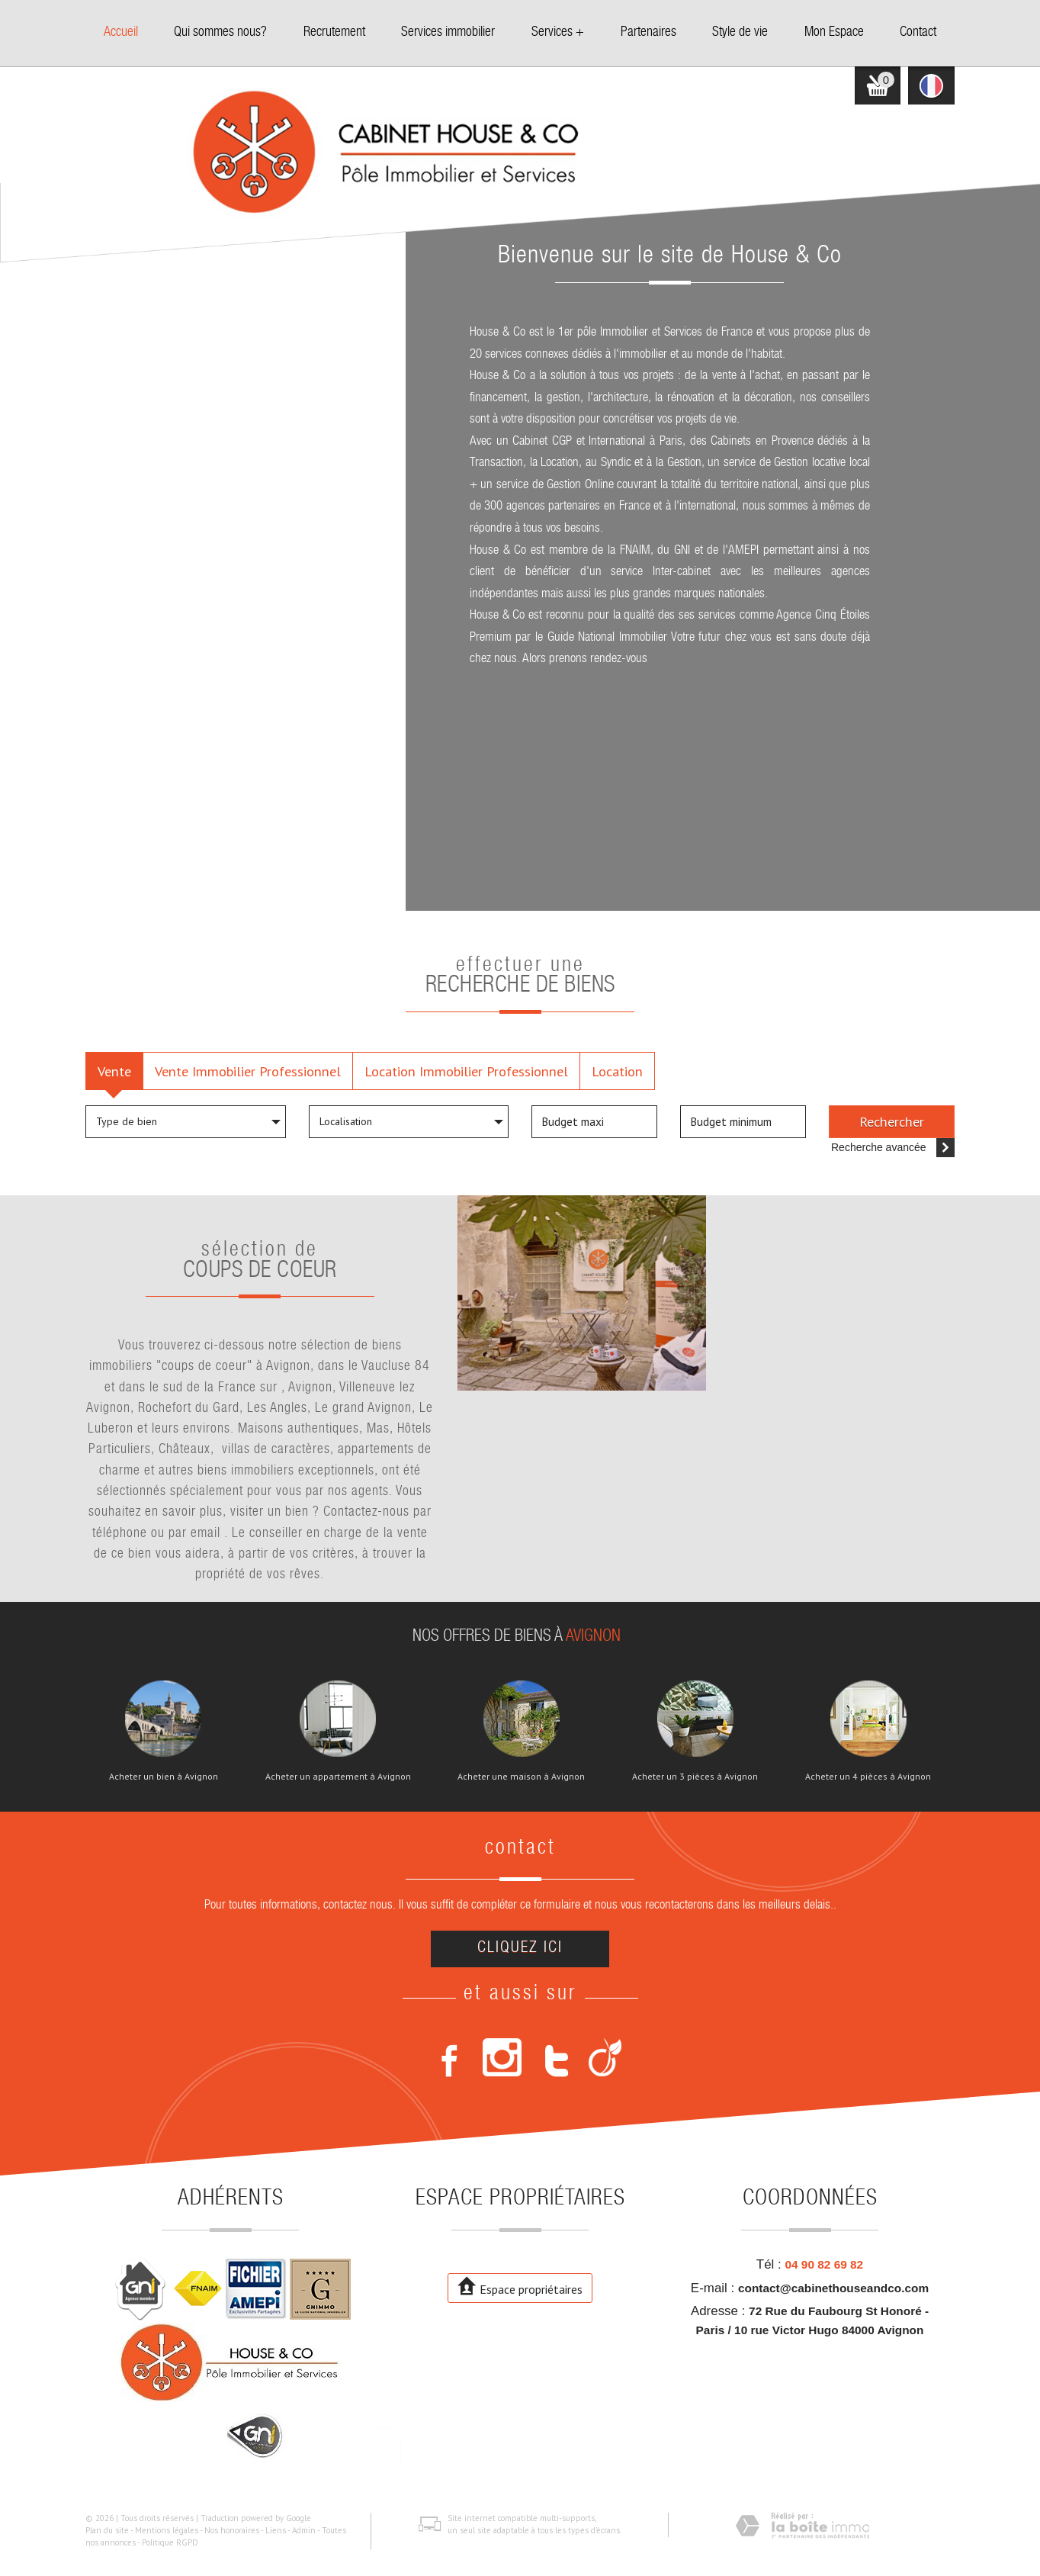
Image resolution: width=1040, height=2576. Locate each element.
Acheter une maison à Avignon (521, 1776)
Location (617, 1071)
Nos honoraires (231, 2530)
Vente (114, 1071)
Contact (918, 33)
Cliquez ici (520, 1949)
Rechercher (891, 1121)
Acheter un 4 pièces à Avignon (868, 1776)
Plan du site (107, 2530)
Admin (304, 2530)
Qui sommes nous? (220, 33)
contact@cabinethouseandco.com (833, 2288)
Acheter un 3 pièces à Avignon (695, 1776)
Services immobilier (448, 33)
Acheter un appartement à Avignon (338, 1776)
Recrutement (334, 33)
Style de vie (740, 33)
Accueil (121, 33)
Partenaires (648, 33)
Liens (275, 2530)
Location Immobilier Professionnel (466, 1071)
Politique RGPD (170, 2542)
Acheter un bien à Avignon (163, 1776)
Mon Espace (834, 33)
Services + (557, 33)
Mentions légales (166, 2530)
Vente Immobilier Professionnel (248, 1071)
